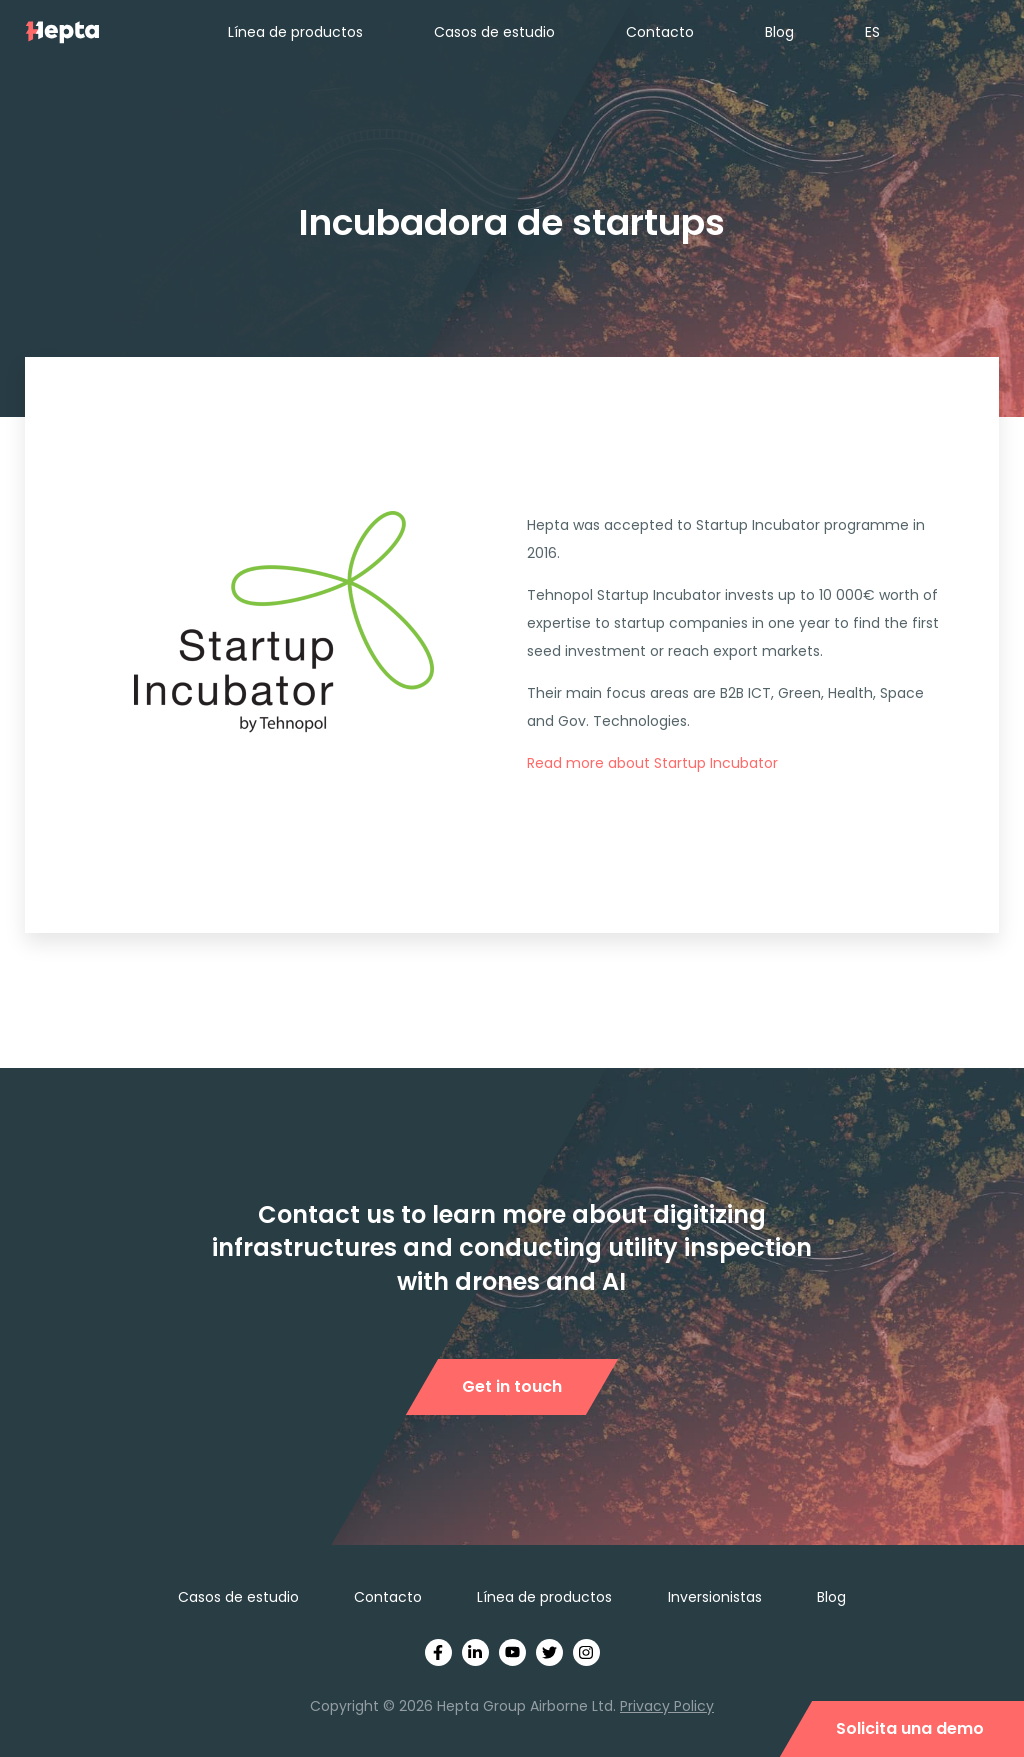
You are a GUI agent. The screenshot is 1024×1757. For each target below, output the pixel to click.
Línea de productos (295, 32)
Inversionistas (715, 1597)
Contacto (660, 32)
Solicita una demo (910, 1728)
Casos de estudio (494, 32)
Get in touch (512, 1386)
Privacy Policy (667, 1706)
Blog (779, 32)
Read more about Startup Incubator (652, 763)
